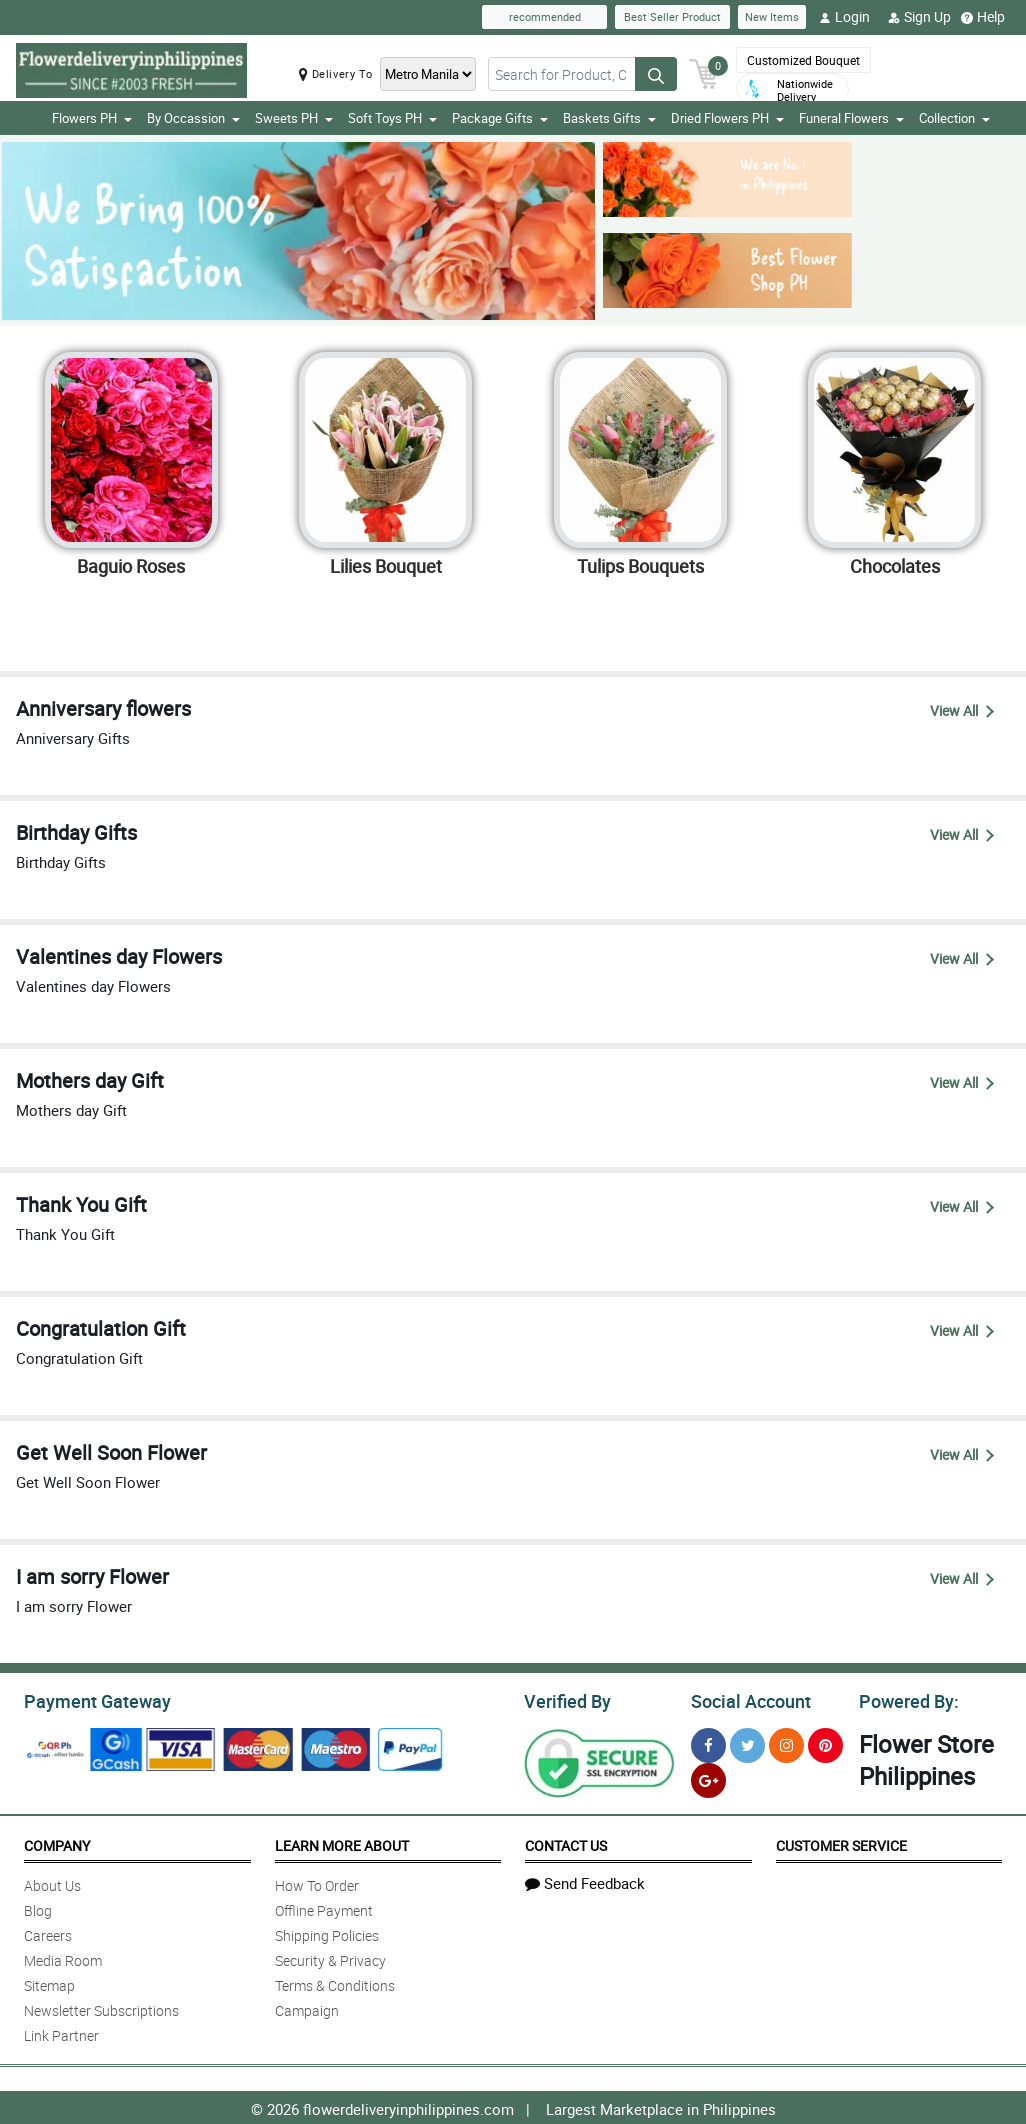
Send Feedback (585, 1880)
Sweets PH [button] (294, 118)
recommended (545, 16)
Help (983, 17)
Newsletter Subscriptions (101, 2007)
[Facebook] (708, 1742)
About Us (52, 1882)
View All (962, 710)
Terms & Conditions (335, 1982)
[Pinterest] (825, 1742)
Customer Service (841, 1842)
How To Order (317, 1882)
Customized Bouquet (803, 60)
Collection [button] (954, 118)
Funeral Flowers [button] (851, 118)
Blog (38, 1907)
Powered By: (906, 1699)
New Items (772, 16)
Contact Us (566, 1842)
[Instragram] (786, 1742)
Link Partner (61, 2032)
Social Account (745, 1699)
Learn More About (342, 1842)
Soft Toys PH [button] (392, 118)
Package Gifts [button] (500, 118)
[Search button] (656, 74)
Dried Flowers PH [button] (727, 118)
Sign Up (919, 17)
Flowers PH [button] (92, 118)
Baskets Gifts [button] (609, 118)
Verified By (565, 1699)
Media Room (63, 1957)
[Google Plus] (708, 1777)
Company (57, 1842)
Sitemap (49, 1982)
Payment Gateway (89, 1699)
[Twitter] (747, 1742)
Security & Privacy (330, 1957)
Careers (48, 1932)
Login (844, 17)
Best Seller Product (672, 16)
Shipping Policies (327, 1932)
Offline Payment (324, 1907)
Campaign (307, 2007)
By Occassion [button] (193, 118)
